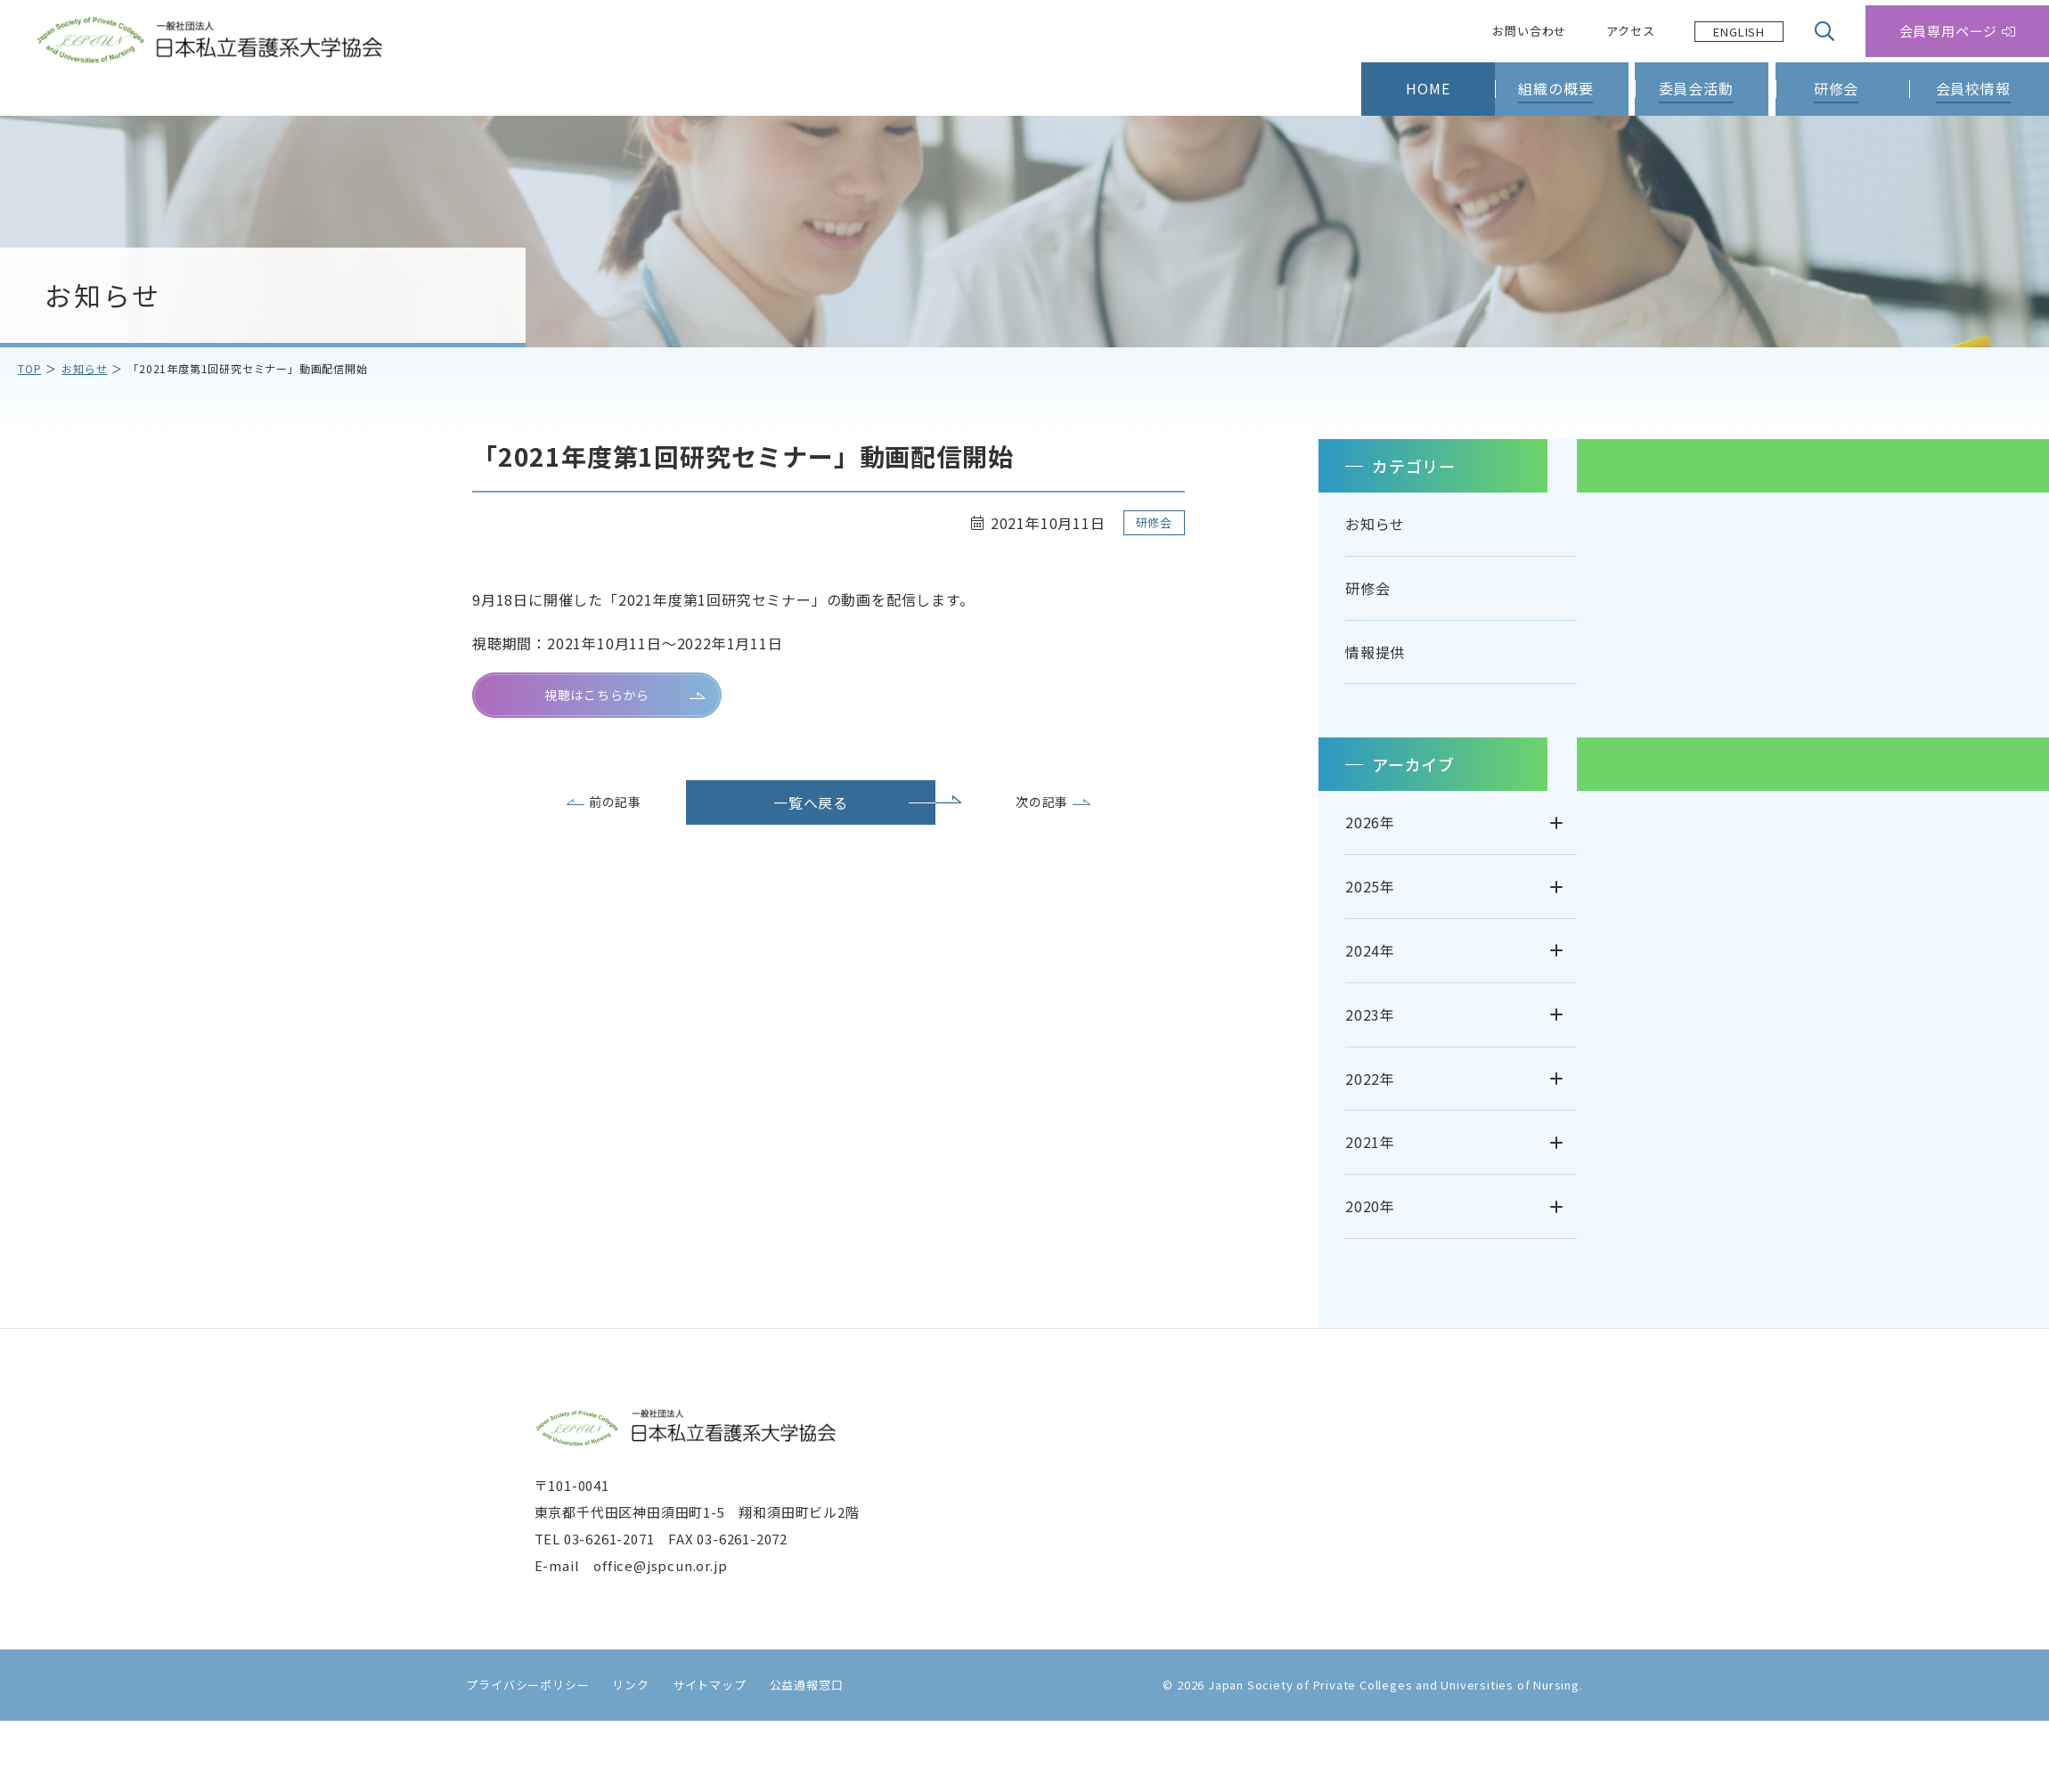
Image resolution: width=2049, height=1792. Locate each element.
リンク (618, 1755)
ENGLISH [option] (1739, 31)
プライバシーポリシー (515, 1755)
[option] (1739, 31)
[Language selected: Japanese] (1739, 31)
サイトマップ (697, 1755)
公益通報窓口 (794, 1755)
